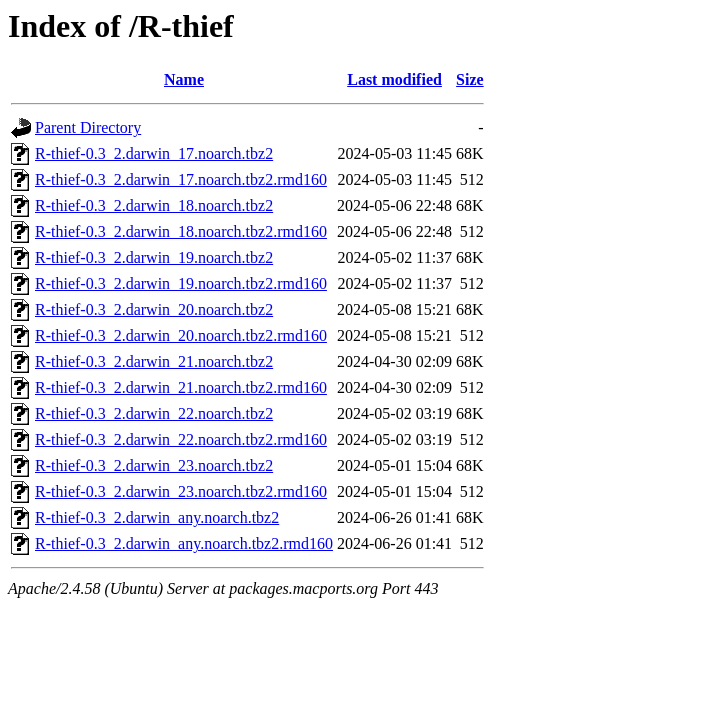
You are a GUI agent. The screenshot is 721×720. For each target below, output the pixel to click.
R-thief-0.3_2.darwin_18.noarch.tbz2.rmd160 (181, 231)
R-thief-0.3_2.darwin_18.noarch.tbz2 (154, 205)
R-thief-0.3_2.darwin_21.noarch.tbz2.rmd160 (181, 387)
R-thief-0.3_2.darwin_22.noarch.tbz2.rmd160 (181, 439)
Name (184, 79)
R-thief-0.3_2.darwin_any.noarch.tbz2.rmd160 (184, 543)
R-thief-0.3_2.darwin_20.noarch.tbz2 (154, 309)
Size (470, 79)
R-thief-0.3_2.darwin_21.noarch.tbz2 (154, 361)
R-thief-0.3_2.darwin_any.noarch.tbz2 (157, 517)
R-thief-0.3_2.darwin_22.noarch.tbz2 (154, 413)
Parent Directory (88, 127)
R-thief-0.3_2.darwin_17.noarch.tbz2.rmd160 (181, 179)
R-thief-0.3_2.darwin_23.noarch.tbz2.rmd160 (181, 491)
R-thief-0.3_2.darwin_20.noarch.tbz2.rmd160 (181, 335)
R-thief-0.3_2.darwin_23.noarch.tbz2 (154, 465)
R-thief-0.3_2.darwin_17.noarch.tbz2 (154, 153)
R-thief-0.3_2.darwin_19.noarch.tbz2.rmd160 (181, 283)
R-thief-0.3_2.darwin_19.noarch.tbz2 (154, 257)
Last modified (394, 79)
